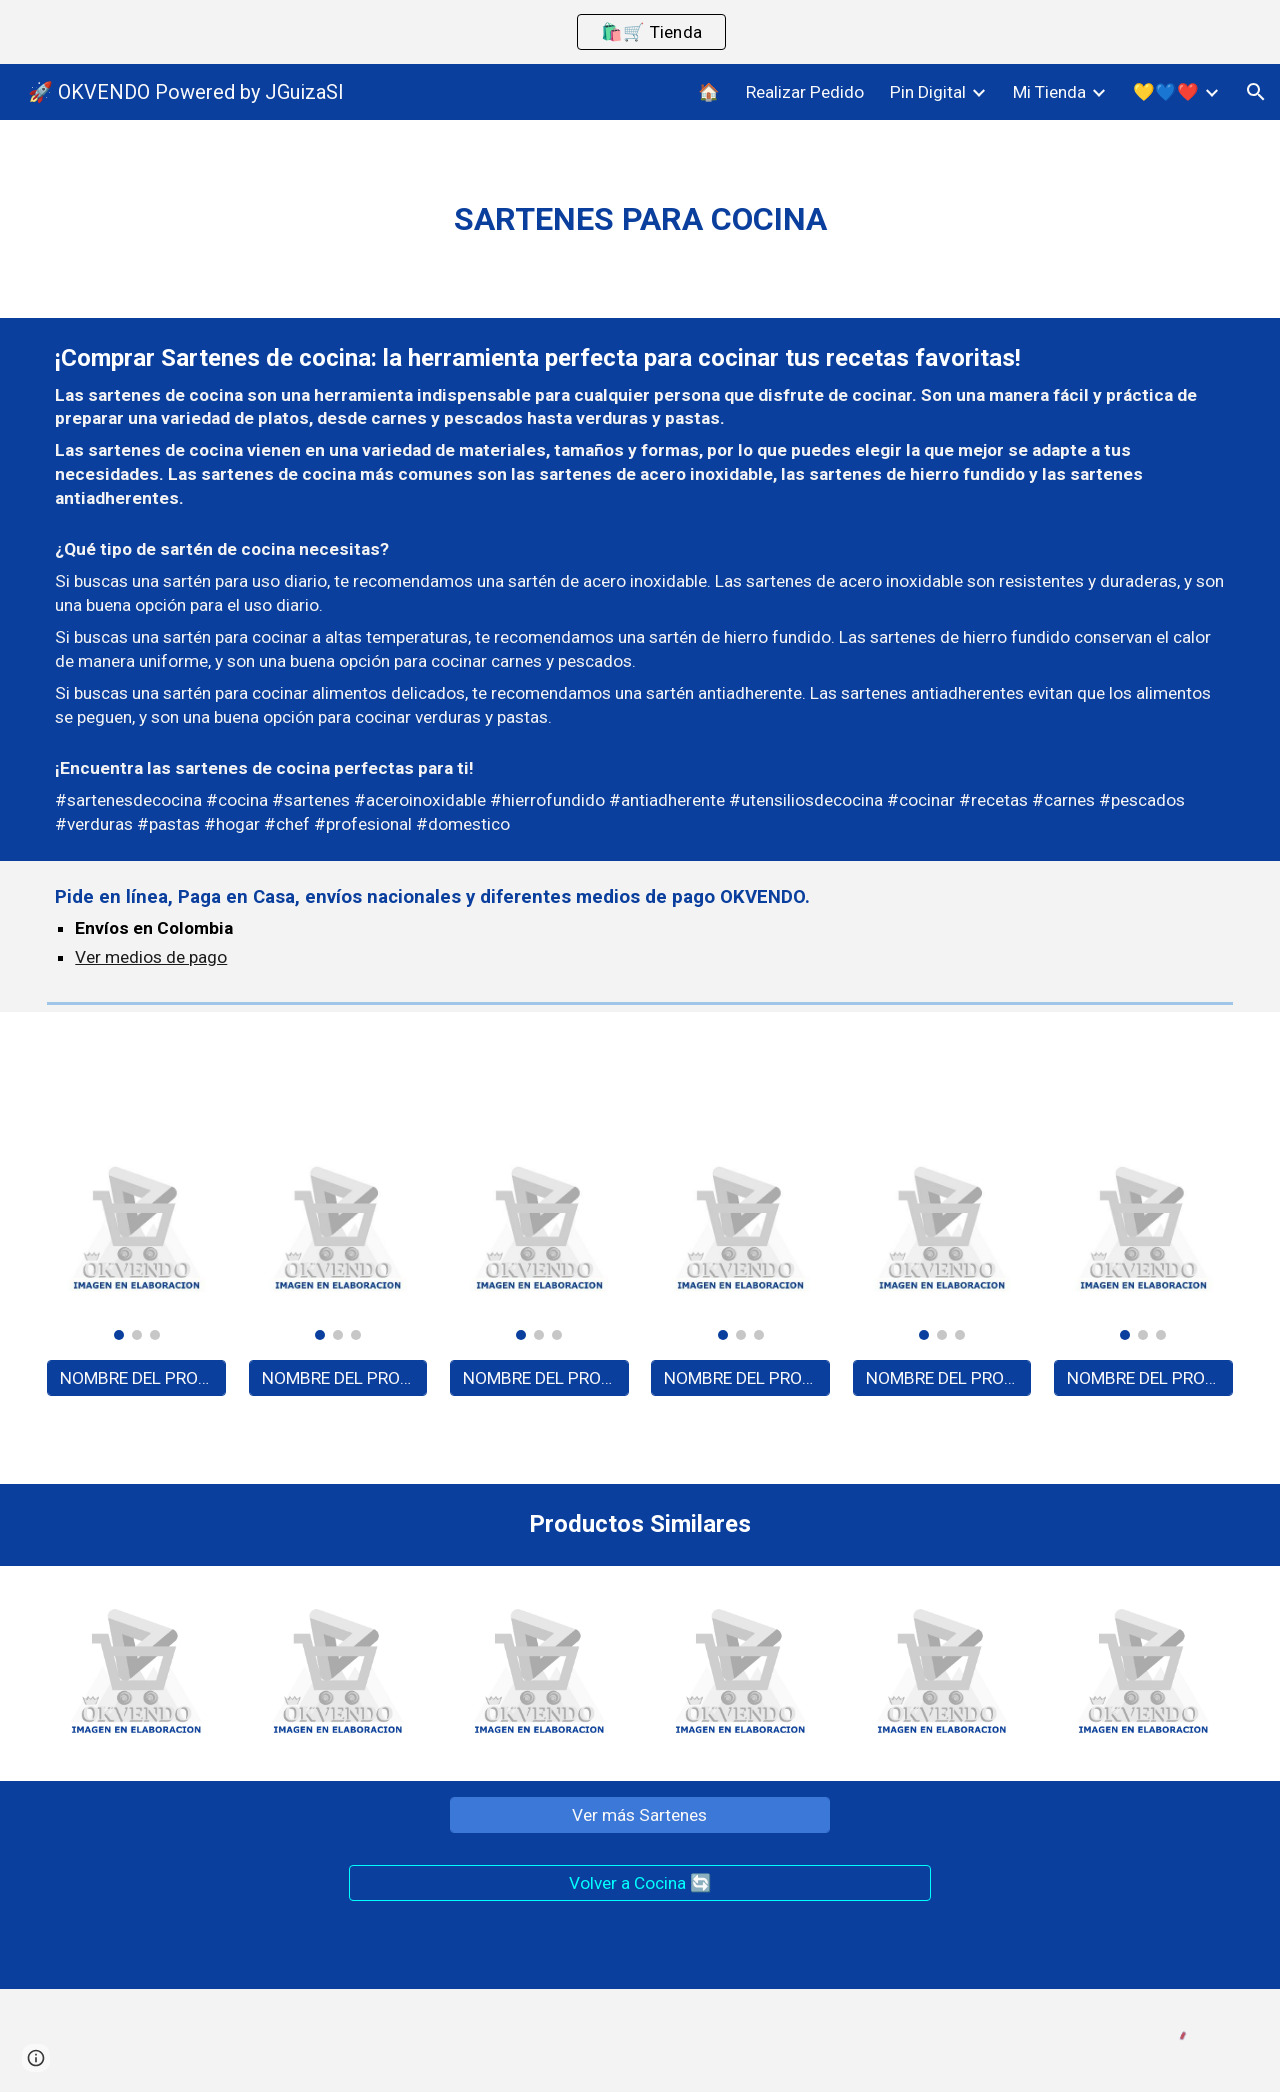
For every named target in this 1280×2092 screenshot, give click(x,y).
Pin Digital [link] (928, 92)
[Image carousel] (136, 1240)
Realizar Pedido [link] (805, 92)
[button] (1256, 92)
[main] (639, 219)
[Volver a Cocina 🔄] (639, 1883)
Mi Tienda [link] (1049, 92)
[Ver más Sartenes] (640, 1815)
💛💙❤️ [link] (1166, 92)
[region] (640, 32)
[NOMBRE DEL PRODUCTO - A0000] (136, 1378)
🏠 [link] (709, 92)
